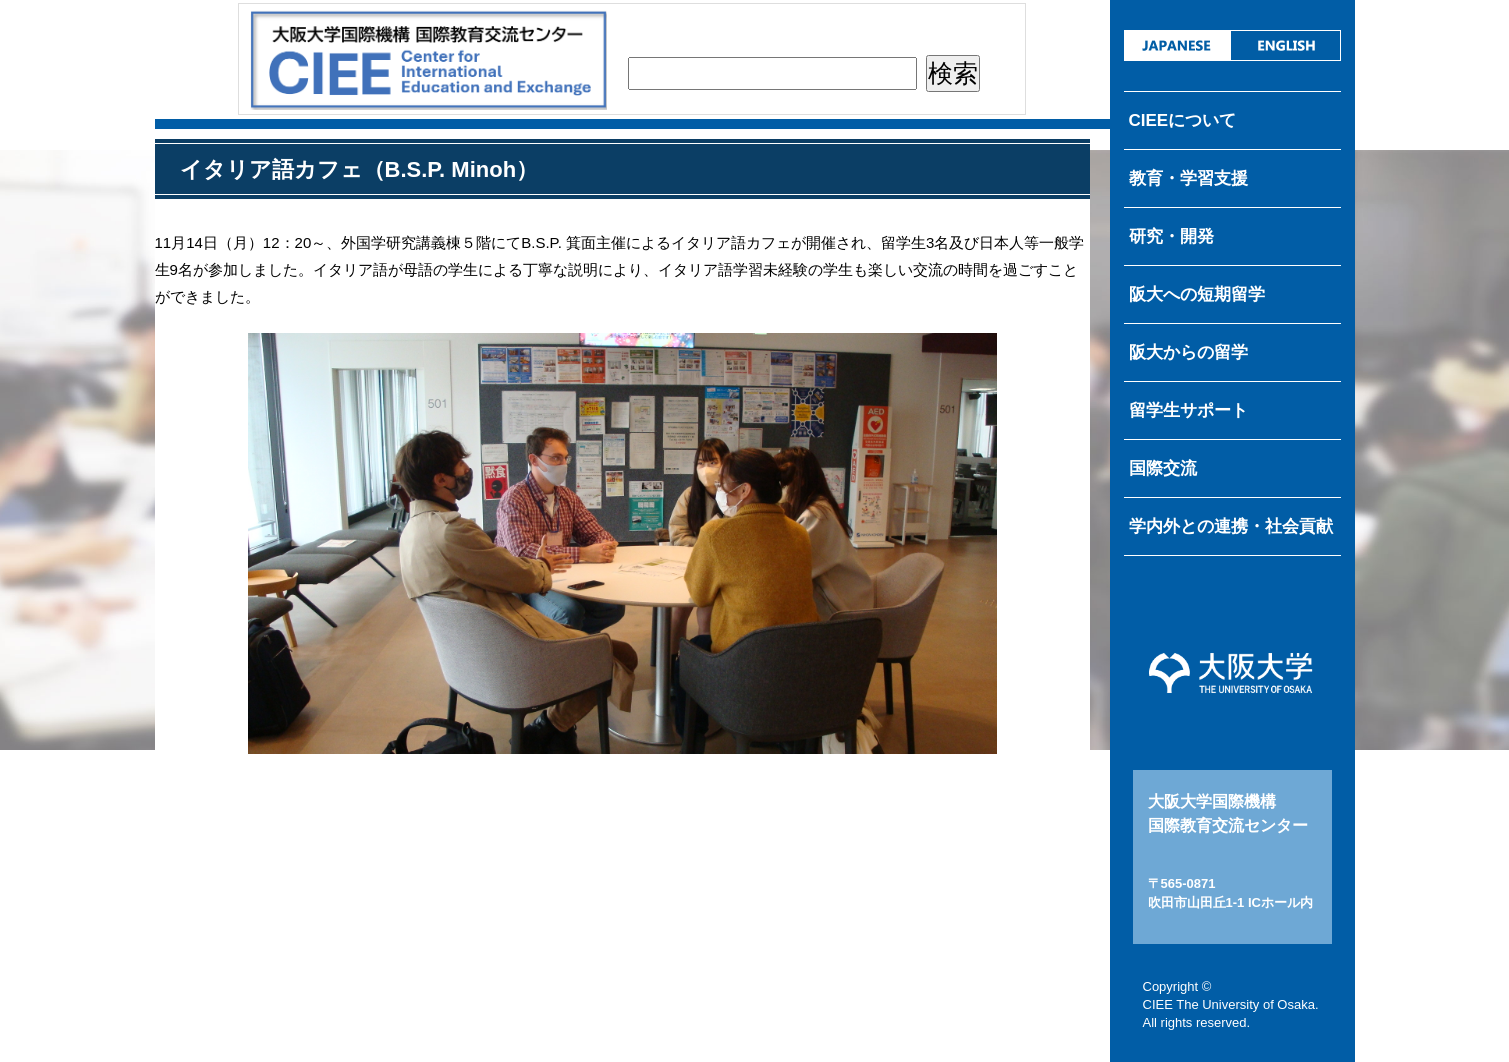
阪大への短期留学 (1197, 294)
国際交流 (1163, 468)
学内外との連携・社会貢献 (1231, 526)
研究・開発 (1171, 236)
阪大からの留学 (1188, 352)
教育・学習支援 (1188, 178)
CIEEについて (1183, 120)
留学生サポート (1188, 410)
